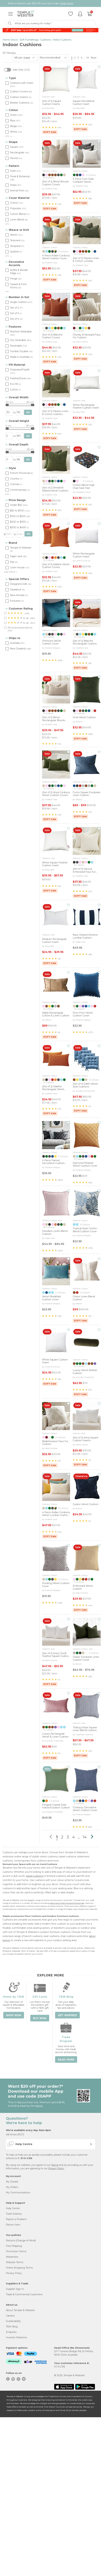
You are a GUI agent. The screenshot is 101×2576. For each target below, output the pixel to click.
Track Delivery (14, 2213)
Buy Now (39, 2018)
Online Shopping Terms (19, 2267)
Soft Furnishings (29, 39)
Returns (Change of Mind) (21, 2240)
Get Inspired (67, 2015)
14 (87, 57)
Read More (66, 2059)
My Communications (18, 2192)
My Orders (12, 2187)
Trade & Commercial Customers (24, 2294)
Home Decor (10, 39)
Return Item (13, 2224)
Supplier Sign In (15, 2288)
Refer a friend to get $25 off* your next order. (40, 3)
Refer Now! (66, 3)
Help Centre (13, 2208)
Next (94, 57)
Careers (10, 2315)
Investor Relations (16, 2337)
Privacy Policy (56, 2168)
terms (39, 2105)
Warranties (12, 2256)
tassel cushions (34, 1876)
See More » (10, 571)
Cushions (45, 39)
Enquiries (11, 2332)
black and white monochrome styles (67, 1903)
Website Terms (14, 2262)
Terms (54, 2165)
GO (28, 412)
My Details (12, 2181)
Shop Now (13, 2015)
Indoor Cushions (62, 39)
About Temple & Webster (20, 2310)
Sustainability (13, 2321)
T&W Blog (12, 2326)
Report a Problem (16, 2219)
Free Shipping (14, 2245)
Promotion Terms (16, 2251)
